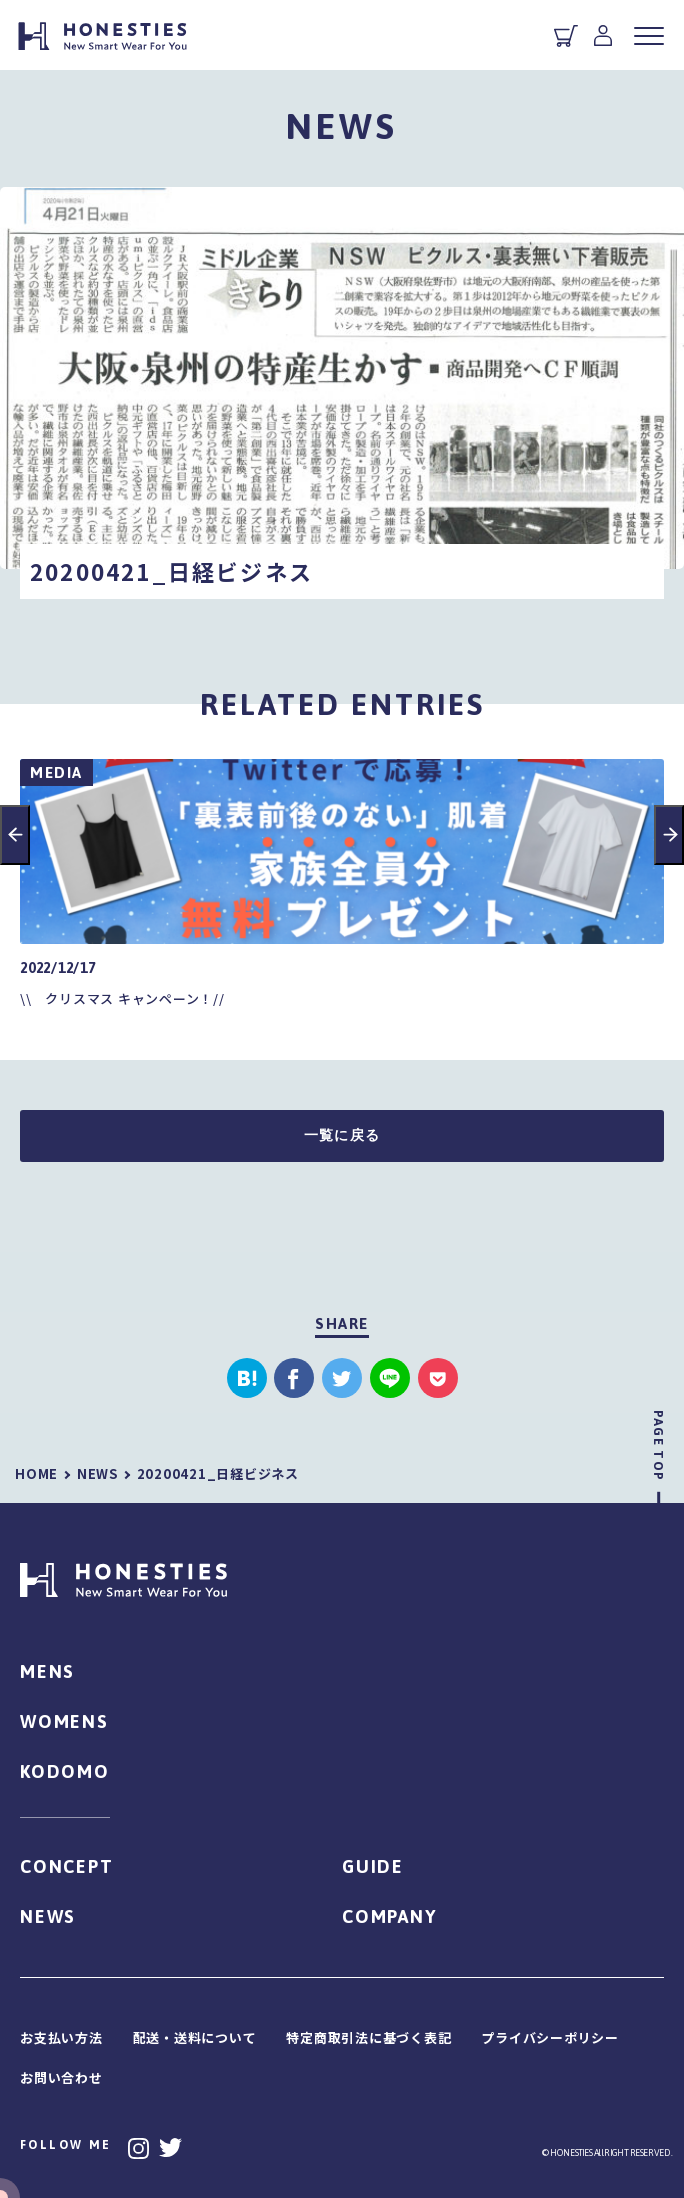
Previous (15, 835)
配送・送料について (195, 2037)
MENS (47, 1671)
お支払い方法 (61, 2037)
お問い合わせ (61, 2077)
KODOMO (65, 1771)
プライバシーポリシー (550, 2037)
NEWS (48, 1916)
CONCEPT (67, 1866)
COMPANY (389, 1916)
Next (669, 835)
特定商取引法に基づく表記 (368, 2037)
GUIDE (373, 1866)
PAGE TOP (658, 1445)
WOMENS (64, 1721)
